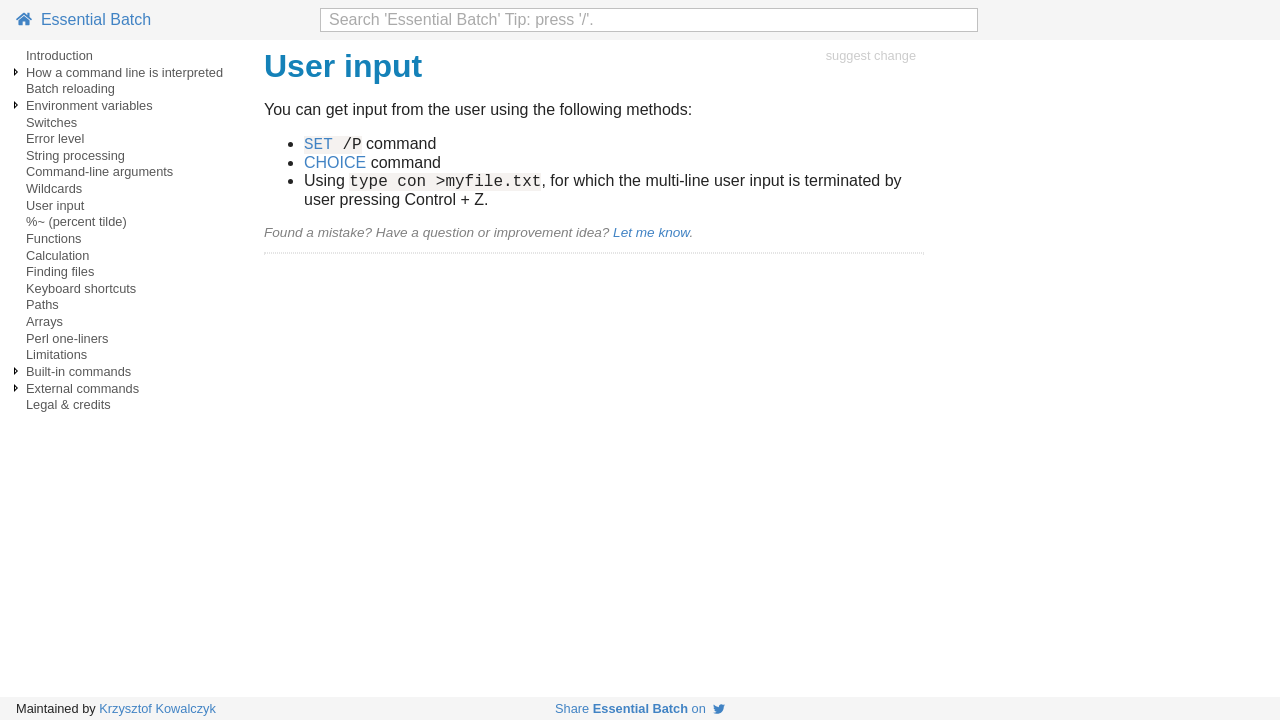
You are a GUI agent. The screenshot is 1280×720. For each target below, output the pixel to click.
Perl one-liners (67, 338)
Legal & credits (68, 404)
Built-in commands (78, 371)
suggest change (871, 55)
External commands (82, 388)
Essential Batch (83, 19)
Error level (55, 138)
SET (318, 146)
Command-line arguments (99, 171)
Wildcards (54, 188)
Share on (640, 708)
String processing (75, 155)
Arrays (44, 321)
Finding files (60, 271)
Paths (42, 304)
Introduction (59, 55)
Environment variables (89, 105)
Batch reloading (70, 88)
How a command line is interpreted (124, 72)
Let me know (651, 238)
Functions (53, 238)
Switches (51, 122)
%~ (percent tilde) (76, 221)
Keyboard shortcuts (81, 288)
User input (55, 205)
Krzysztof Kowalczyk (157, 708)
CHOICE (335, 165)
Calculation (57, 255)
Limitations (56, 354)
